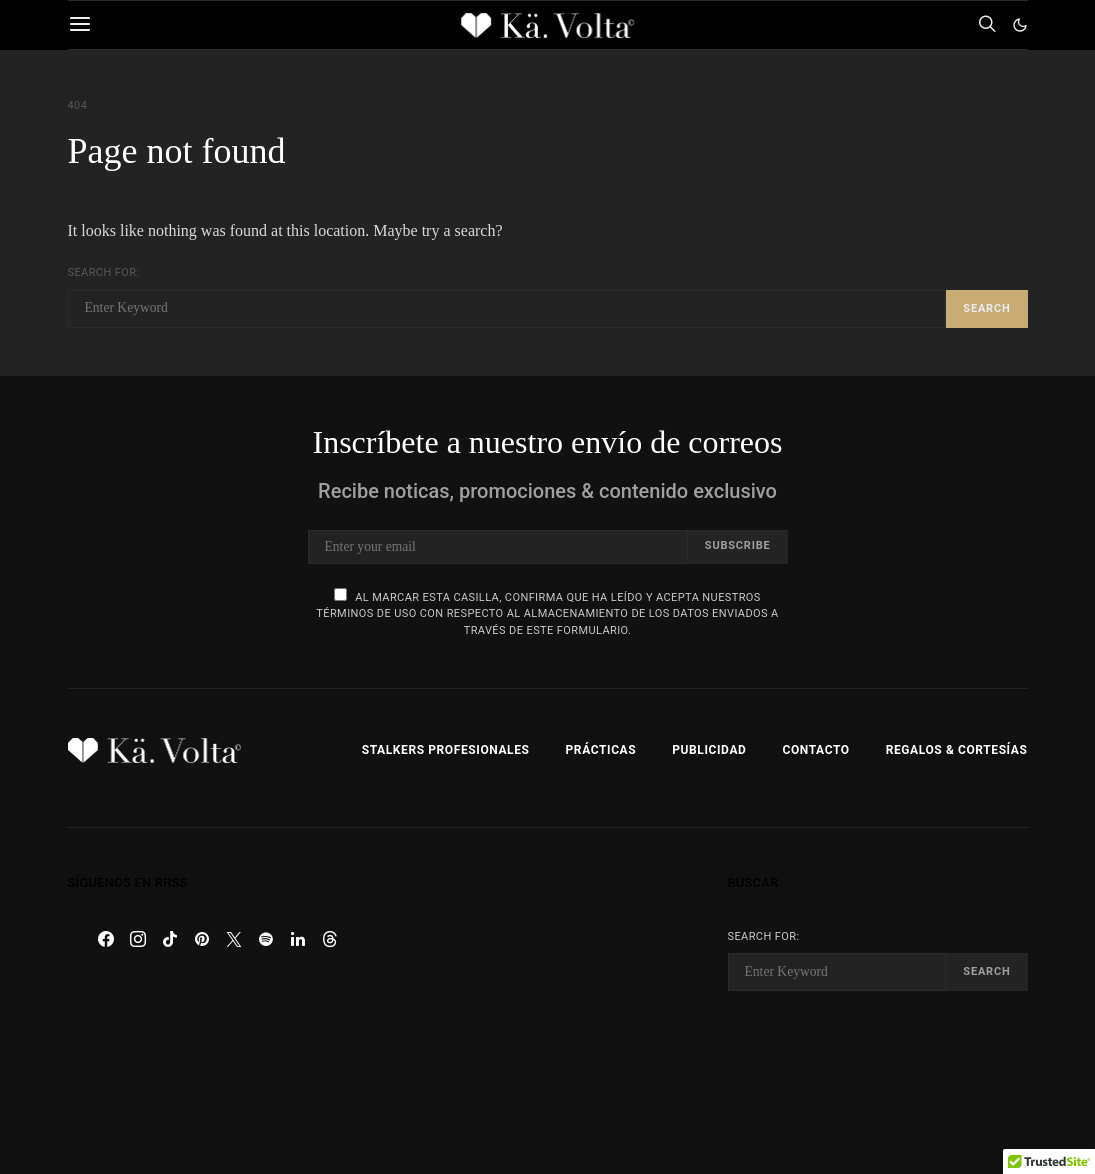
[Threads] (330, 939)
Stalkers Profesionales (446, 750)
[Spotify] (266, 939)
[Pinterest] (202, 939)
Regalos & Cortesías (957, 750)
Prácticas (601, 750)
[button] (1020, 25)
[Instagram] (138, 939)
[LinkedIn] (298, 939)
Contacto (815, 750)
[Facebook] (106, 939)
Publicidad (709, 750)
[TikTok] (170, 939)
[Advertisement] (548, 1001)
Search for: (104, 272)
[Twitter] (234, 939)
